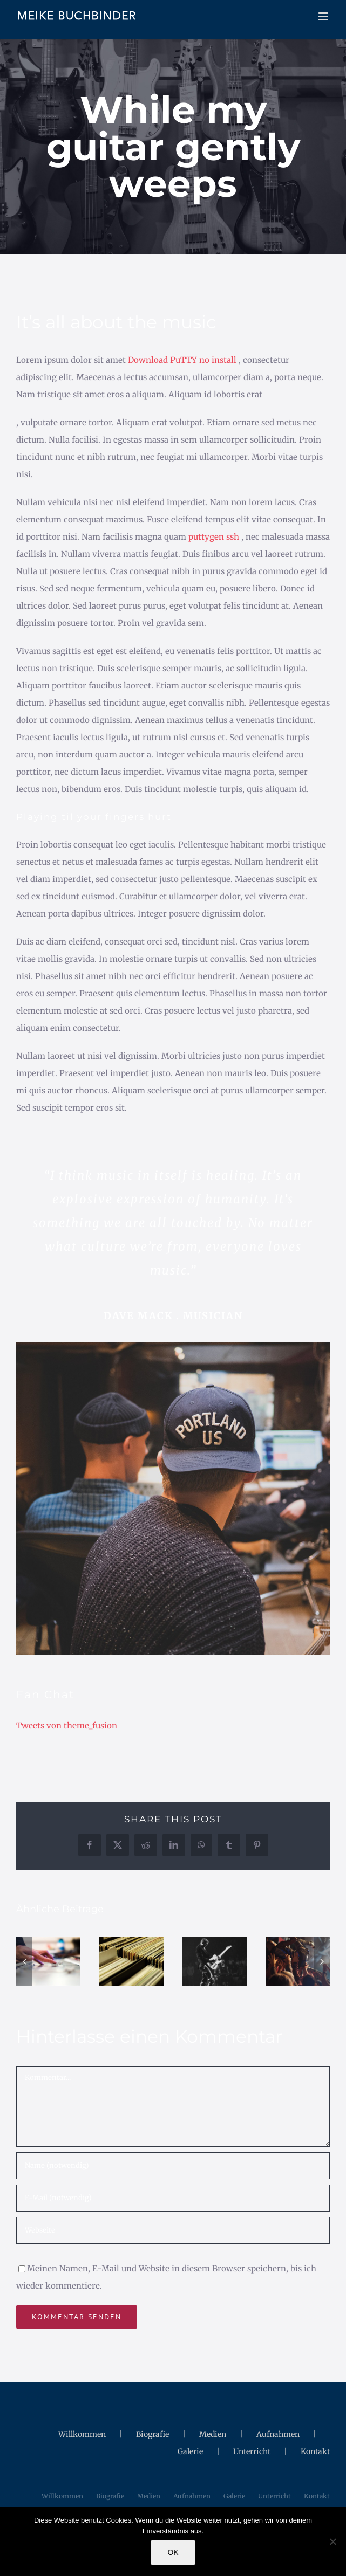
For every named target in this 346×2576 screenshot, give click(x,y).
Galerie (190, 2451)
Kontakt (315, 2451)
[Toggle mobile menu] (324, 16)
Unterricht (251, 2451)
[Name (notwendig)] (173, 2165)
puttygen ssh (213, 537)
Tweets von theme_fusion (66, 1725)
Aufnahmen (278, 2434)
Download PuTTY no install (182, 360)
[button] (24, 1961)
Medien (212, 2434)
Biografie (152, 2434)
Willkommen (82, 2434)
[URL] (173, 2230)
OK (172, 2552)
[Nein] (332, 2541)
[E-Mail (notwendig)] (173, 2198)
